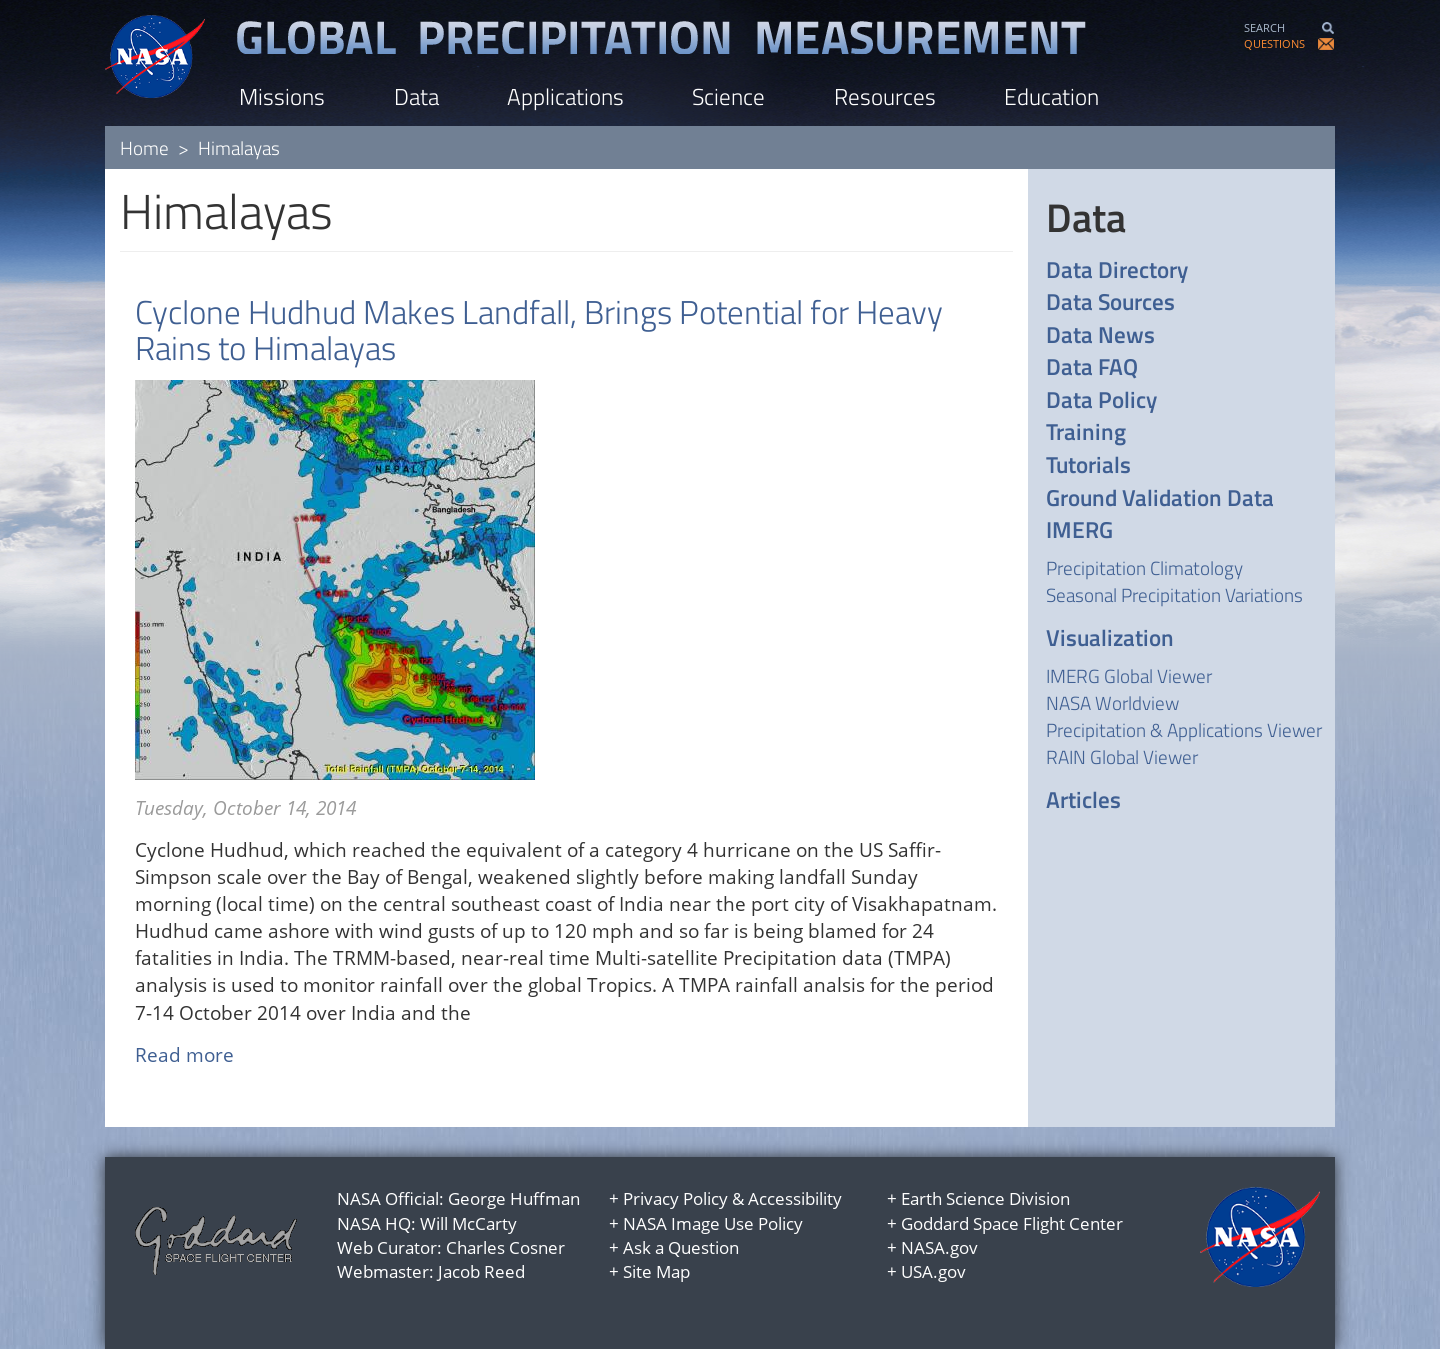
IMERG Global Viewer (1129, 675)
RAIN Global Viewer (1122, 756)
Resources (885, 96)
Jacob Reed (481, 1271)
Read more (184, 1055)
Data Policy (1101, 400)
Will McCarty (468, 1223)
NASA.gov (939, 1247)
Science (728, 96)
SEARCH (1264, 27)
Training (1086, 432)
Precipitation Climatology (1144, 567)
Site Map (656, 1271)
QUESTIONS (1274, 43)
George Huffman (514, 1198)
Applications (565, 96)
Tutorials (1088, 465)
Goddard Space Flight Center (1012, 1223)
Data (416, 96)
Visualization (1110, 638)
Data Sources (1110, 302)
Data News (1100, 335)
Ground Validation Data (1160, 498)
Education (1051, 96)
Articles (1083, 800)
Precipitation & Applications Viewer (1184, 729)
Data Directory (1117, 270)
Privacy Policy (675, 1198)
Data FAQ (1092, 367)
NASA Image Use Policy (713, 1223)
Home (144, 147)
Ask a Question (681, 1247)
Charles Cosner (505, 1247)
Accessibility (795, 1198)
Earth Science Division (985, 1198)
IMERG (1079, 530)
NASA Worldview (1112, 702)
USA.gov (933, 1271)
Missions (282, 96)
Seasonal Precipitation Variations (1174, 594)
